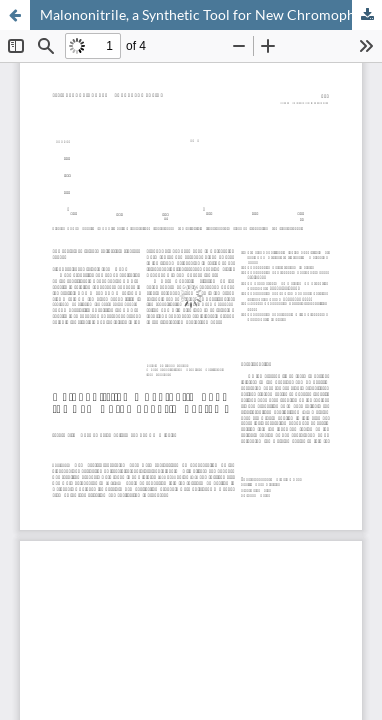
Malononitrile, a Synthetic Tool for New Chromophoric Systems (211, 14)
